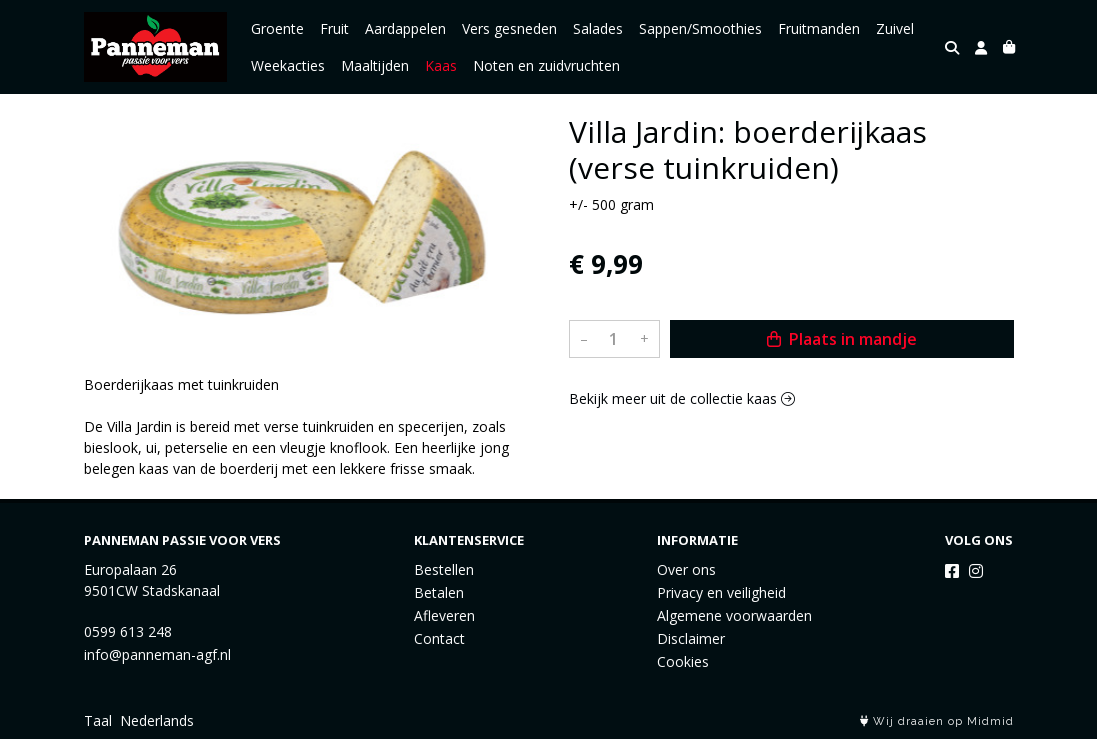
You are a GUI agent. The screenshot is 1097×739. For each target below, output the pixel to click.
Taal (98, 720)
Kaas (441, 65)
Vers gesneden (509, 28)
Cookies (683, 661)
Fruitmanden (819, 28)
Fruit (334, 28)
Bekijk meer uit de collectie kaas (682, 398)
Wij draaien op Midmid (937, 721)
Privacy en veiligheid (721, 592)
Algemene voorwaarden (734, 615)
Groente (277, 28)
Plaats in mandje (842, 339)
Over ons (686, 569)
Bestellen (444, 569)
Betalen (439, 592)
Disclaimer (691, 638)
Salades (598, 28)
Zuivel (895, 28)
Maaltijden (375, 65)
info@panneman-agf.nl (157, 654)
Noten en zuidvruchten (546, 65)
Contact (439, 638)
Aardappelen (405, 28)
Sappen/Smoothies (700, 28)
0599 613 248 (128, 631)
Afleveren (444, 615)
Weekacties (288, 65)
